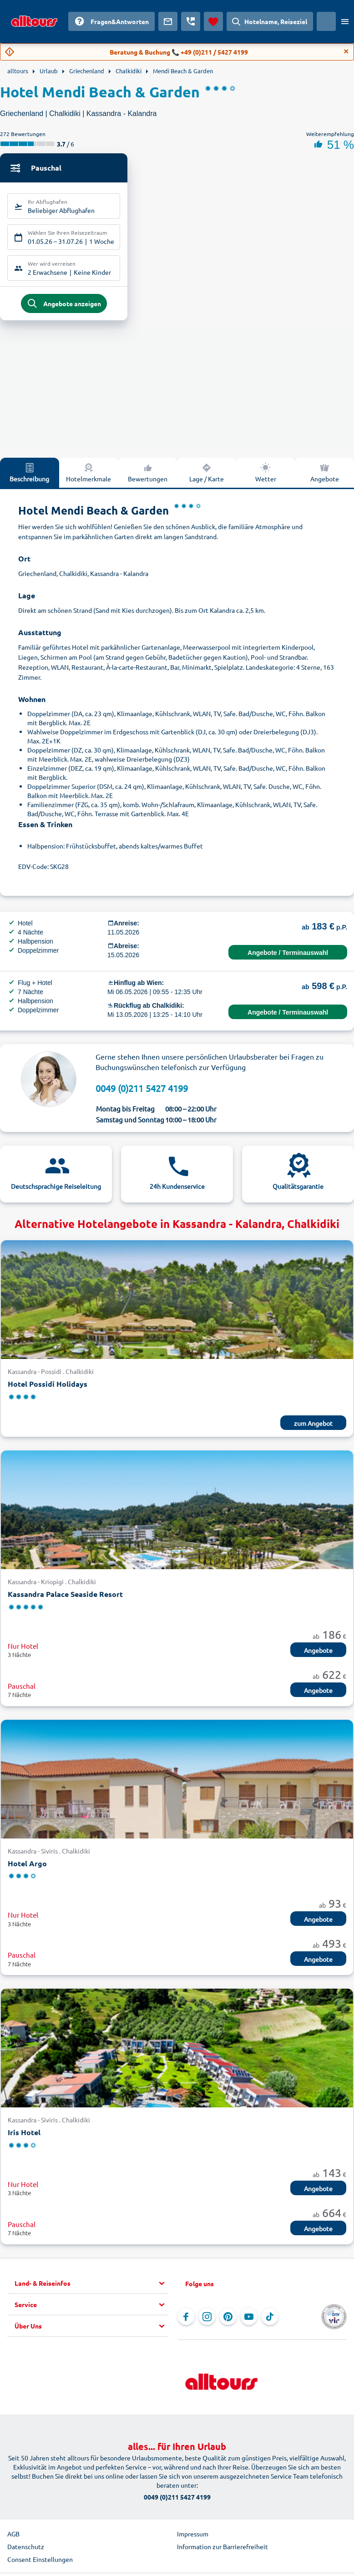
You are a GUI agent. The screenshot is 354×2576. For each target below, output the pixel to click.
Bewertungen (147, 477)
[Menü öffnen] (344, 21)
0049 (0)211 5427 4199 (142, 1093)
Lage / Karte (206, 477)
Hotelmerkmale (88, 477)
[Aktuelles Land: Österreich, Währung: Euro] (326, 21)
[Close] (346, 51)
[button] (91, 2288)
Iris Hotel (24, 2137)
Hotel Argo (27, 1869)
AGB (13, 2539)
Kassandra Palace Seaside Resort (65, 1599)
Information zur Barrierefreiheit (222, 2552)
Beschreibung (29, 477)
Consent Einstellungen (40, 2565)
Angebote (318, 1656)
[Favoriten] (213, 21)
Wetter (265, 477)
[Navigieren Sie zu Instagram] (207, 2322)
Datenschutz (25, 2552)
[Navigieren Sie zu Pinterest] (228, 2322)
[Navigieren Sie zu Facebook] (186, 2322)
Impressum (192, 2539)
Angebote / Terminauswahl (288, 958)
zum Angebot (313, 1428)
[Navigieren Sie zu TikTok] (270, 2322)
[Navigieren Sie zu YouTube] (249, 2322)
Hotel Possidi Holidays (47, 1389)
